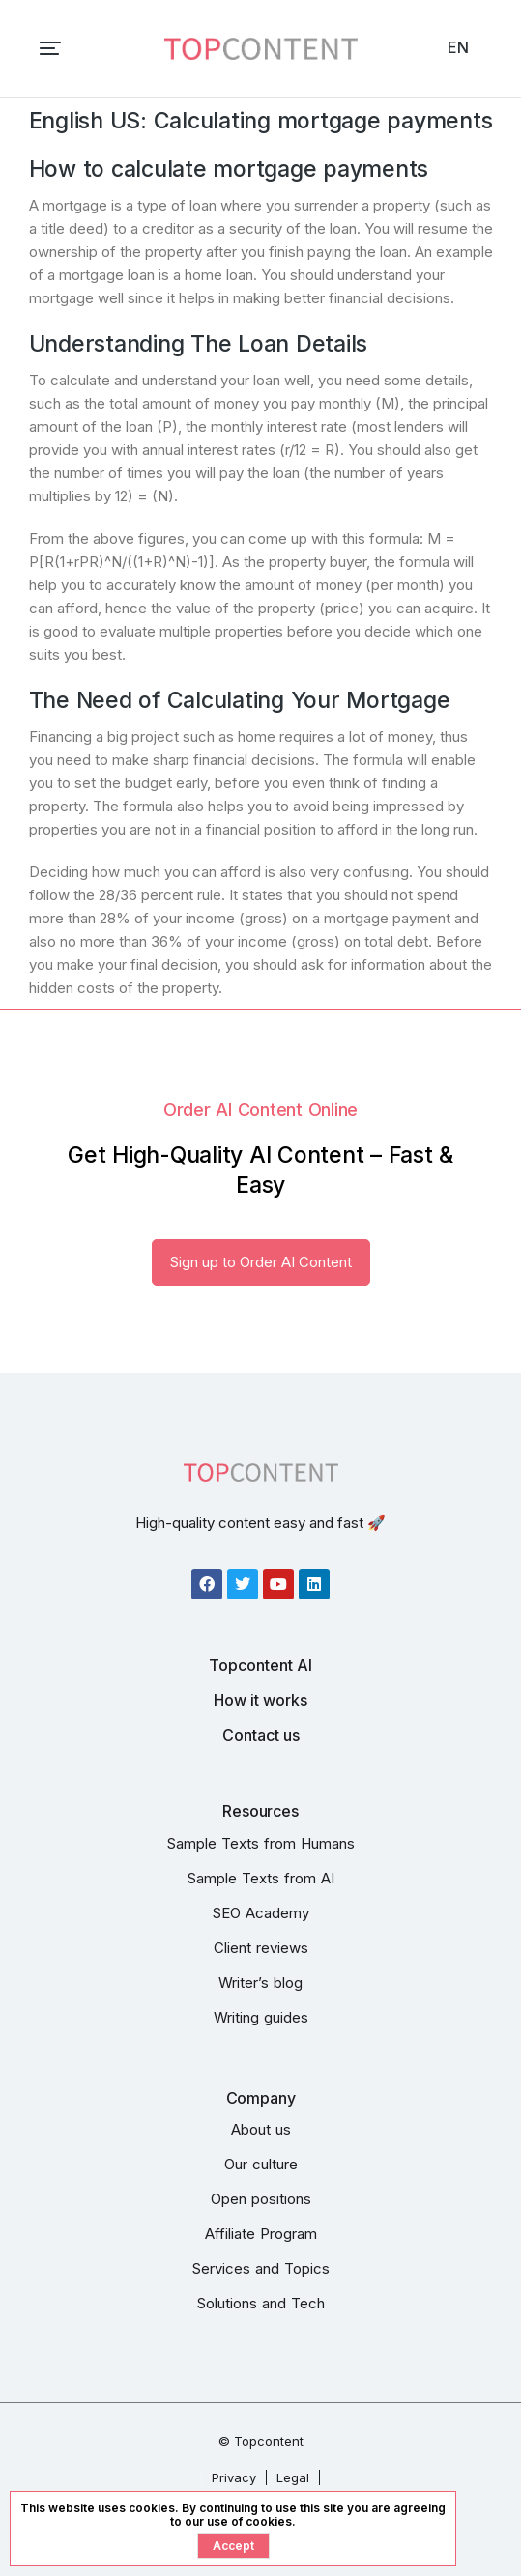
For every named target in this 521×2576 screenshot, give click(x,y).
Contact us (261, 1734)
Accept (233, 2545)
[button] (50, 48)
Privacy (234, 2477)
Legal (292, 2477)
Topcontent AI (260, 1665)
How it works (260, 1700)
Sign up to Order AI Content (261, 1262)
